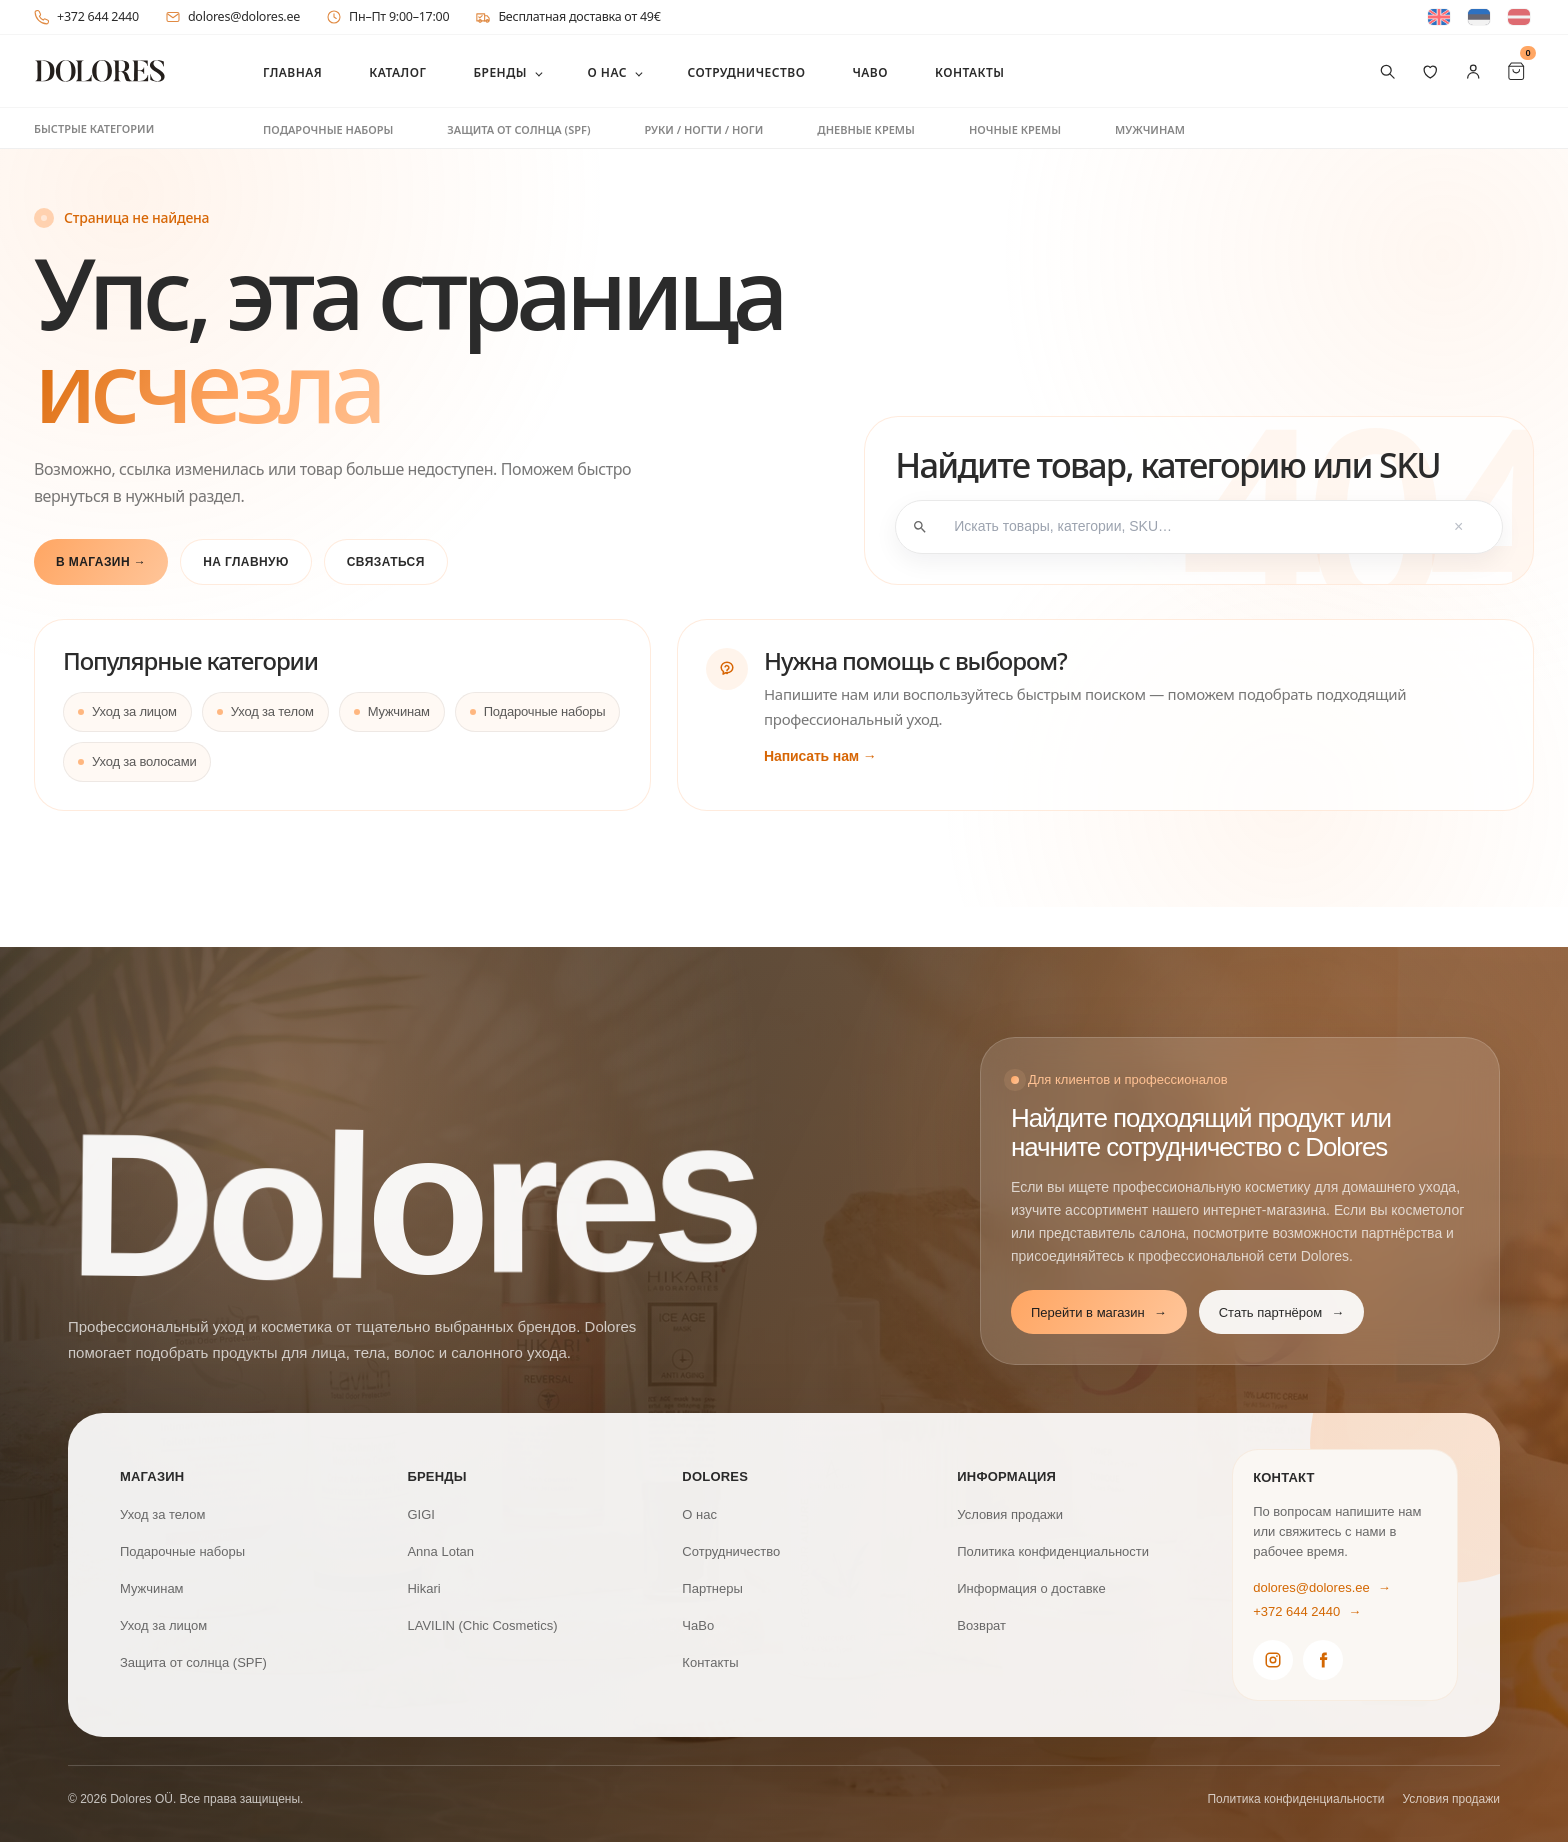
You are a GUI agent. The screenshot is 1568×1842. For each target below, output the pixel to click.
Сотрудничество (746, 73)
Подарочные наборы (328, 129)
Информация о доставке (1031, 1588)
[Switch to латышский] (1519, 17)
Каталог (397, 73)
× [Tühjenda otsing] (1458, 527)
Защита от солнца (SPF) (518, 129)
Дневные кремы (866, 129)
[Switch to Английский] (1439, 17)
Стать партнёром (1281, 1313)
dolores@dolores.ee (232, 17)
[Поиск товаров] (1387, 71)
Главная (292, 73)
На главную (246, 562)
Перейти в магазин (1099, 1313)
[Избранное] (1430, 71)
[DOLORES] (100, 71)
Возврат (981, 1625)
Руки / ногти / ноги (703, 129)
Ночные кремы (1015, 129)
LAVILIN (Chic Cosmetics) (482, 1625)
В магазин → (101, 562)
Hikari (423, 1588)
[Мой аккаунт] (1473, 71)
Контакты (970, 73)
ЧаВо (870, 73)
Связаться (386, 562)
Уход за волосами (144, 761)
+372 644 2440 (86, 17)
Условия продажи (1010, 1514)
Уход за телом (272, 711)
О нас (607, 73)
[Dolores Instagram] (1273, 1660)
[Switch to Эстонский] (1479, 17)
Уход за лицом (134, 711)
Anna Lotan (440, 1551)
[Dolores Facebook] (1323, 1660)
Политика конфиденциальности (1053, 1551)
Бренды (500, 73)
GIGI (420, 1514)
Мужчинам (1150, 129)
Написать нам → (820, 756)
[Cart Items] (1516, 71)
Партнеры (712, 1588)
